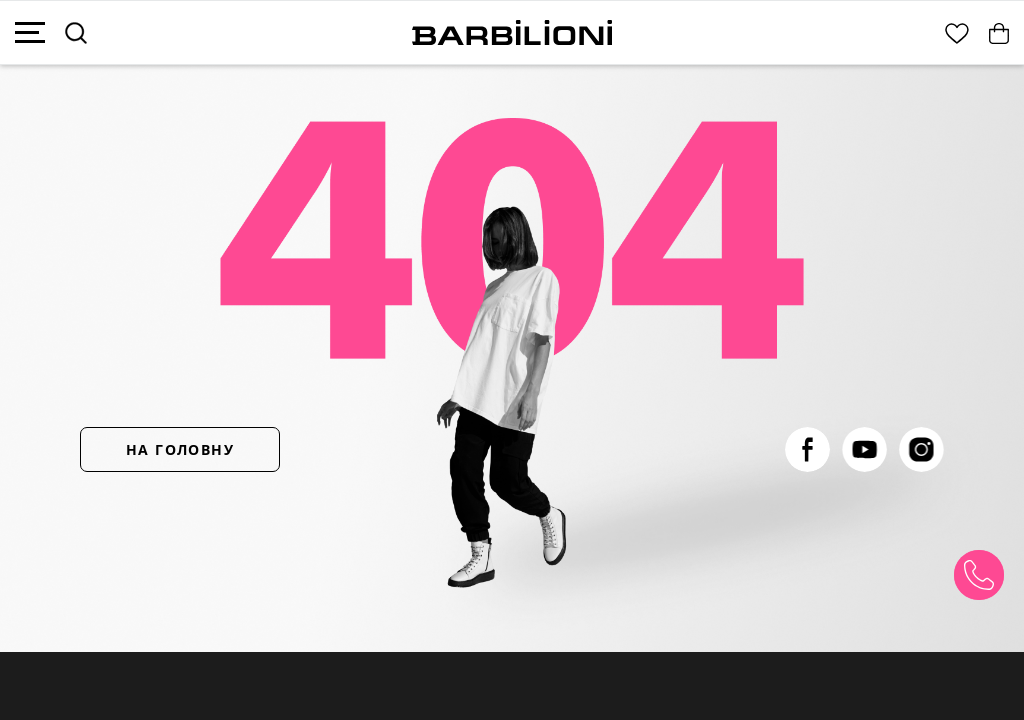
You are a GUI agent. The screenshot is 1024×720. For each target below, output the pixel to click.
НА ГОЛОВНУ (180, 449)
